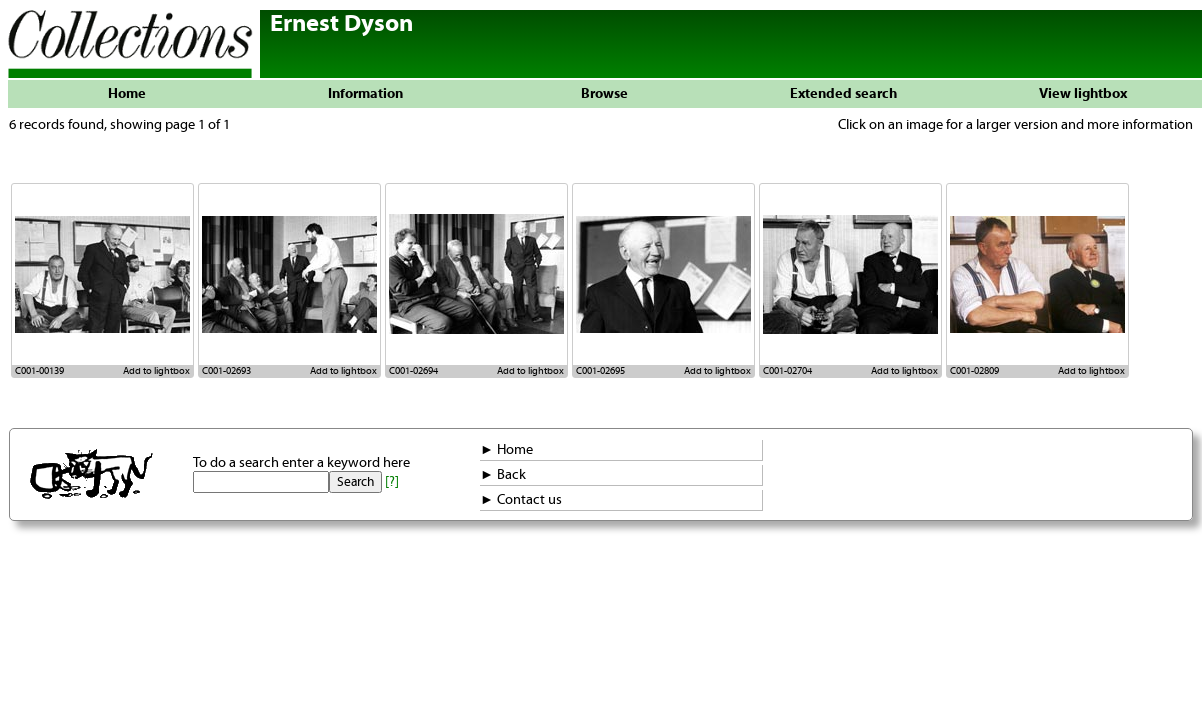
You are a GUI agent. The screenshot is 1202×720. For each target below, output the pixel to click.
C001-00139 (39, 371)
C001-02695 (600, 371)
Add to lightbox (156, 371)
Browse (604, 94)
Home (127, 94)
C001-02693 (226, 371)
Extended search (843, 94)
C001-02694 (413, 371)
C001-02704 (787, 371)
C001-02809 (974, 371)
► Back (503, 475)
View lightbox (1083, 94)
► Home (506, 450)
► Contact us (521, 500)
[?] (392, 482)
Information (365, 94)
